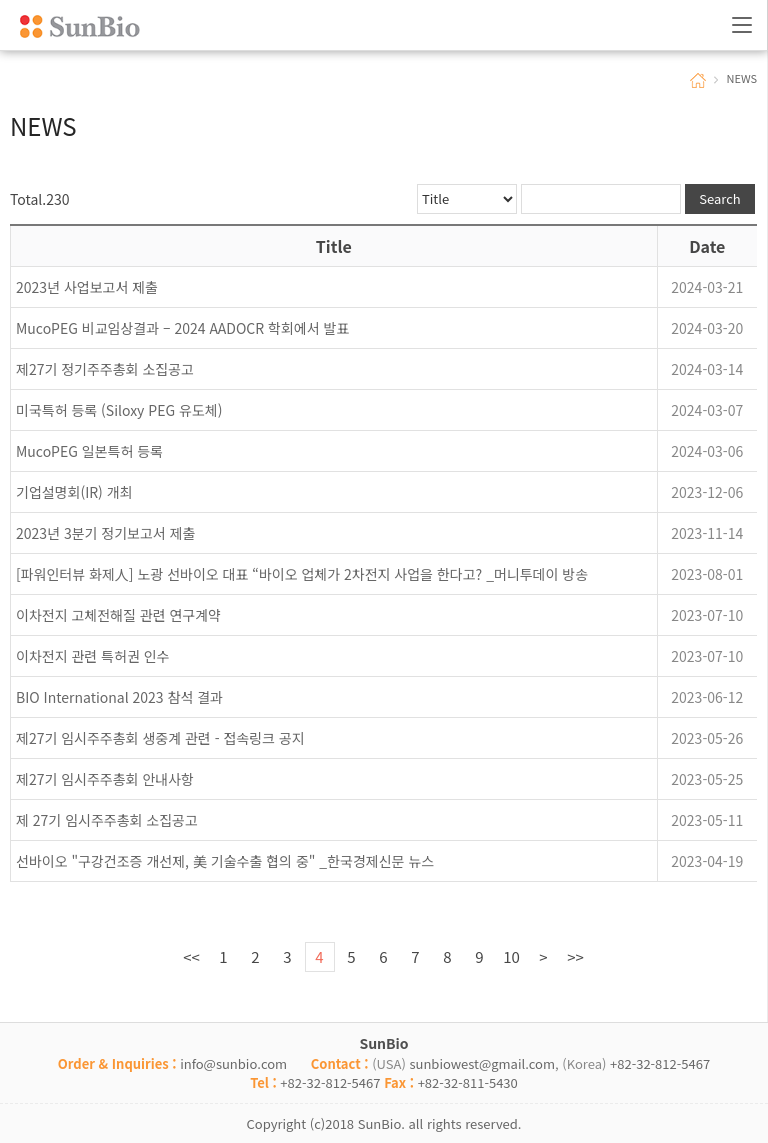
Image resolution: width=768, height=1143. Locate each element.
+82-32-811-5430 (468, 1082)
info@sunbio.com (233, 1063)
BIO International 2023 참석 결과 (119, 697)
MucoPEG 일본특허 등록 (89, 451)
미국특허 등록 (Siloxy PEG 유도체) (119, 410)
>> (575, 956)
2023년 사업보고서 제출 (87, 287)
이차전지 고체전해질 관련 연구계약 (118, 615)
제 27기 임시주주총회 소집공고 (107, 820)
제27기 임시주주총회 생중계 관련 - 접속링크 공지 (160, 738)
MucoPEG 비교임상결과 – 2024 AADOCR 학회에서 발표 (182, 328)
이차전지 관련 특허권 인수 (92, 656)
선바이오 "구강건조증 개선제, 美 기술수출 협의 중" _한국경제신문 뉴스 (225, 861)
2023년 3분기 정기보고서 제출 (105, 533)
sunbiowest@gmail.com (482, 1063)
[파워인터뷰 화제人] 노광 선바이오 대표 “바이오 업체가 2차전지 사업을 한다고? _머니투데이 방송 (302, 574)
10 (511, 956)
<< (191, 956)
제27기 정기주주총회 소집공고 (105, 369)
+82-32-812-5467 (660, 1063)
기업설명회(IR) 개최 (74, 492)
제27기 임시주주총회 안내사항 (105, 779)
